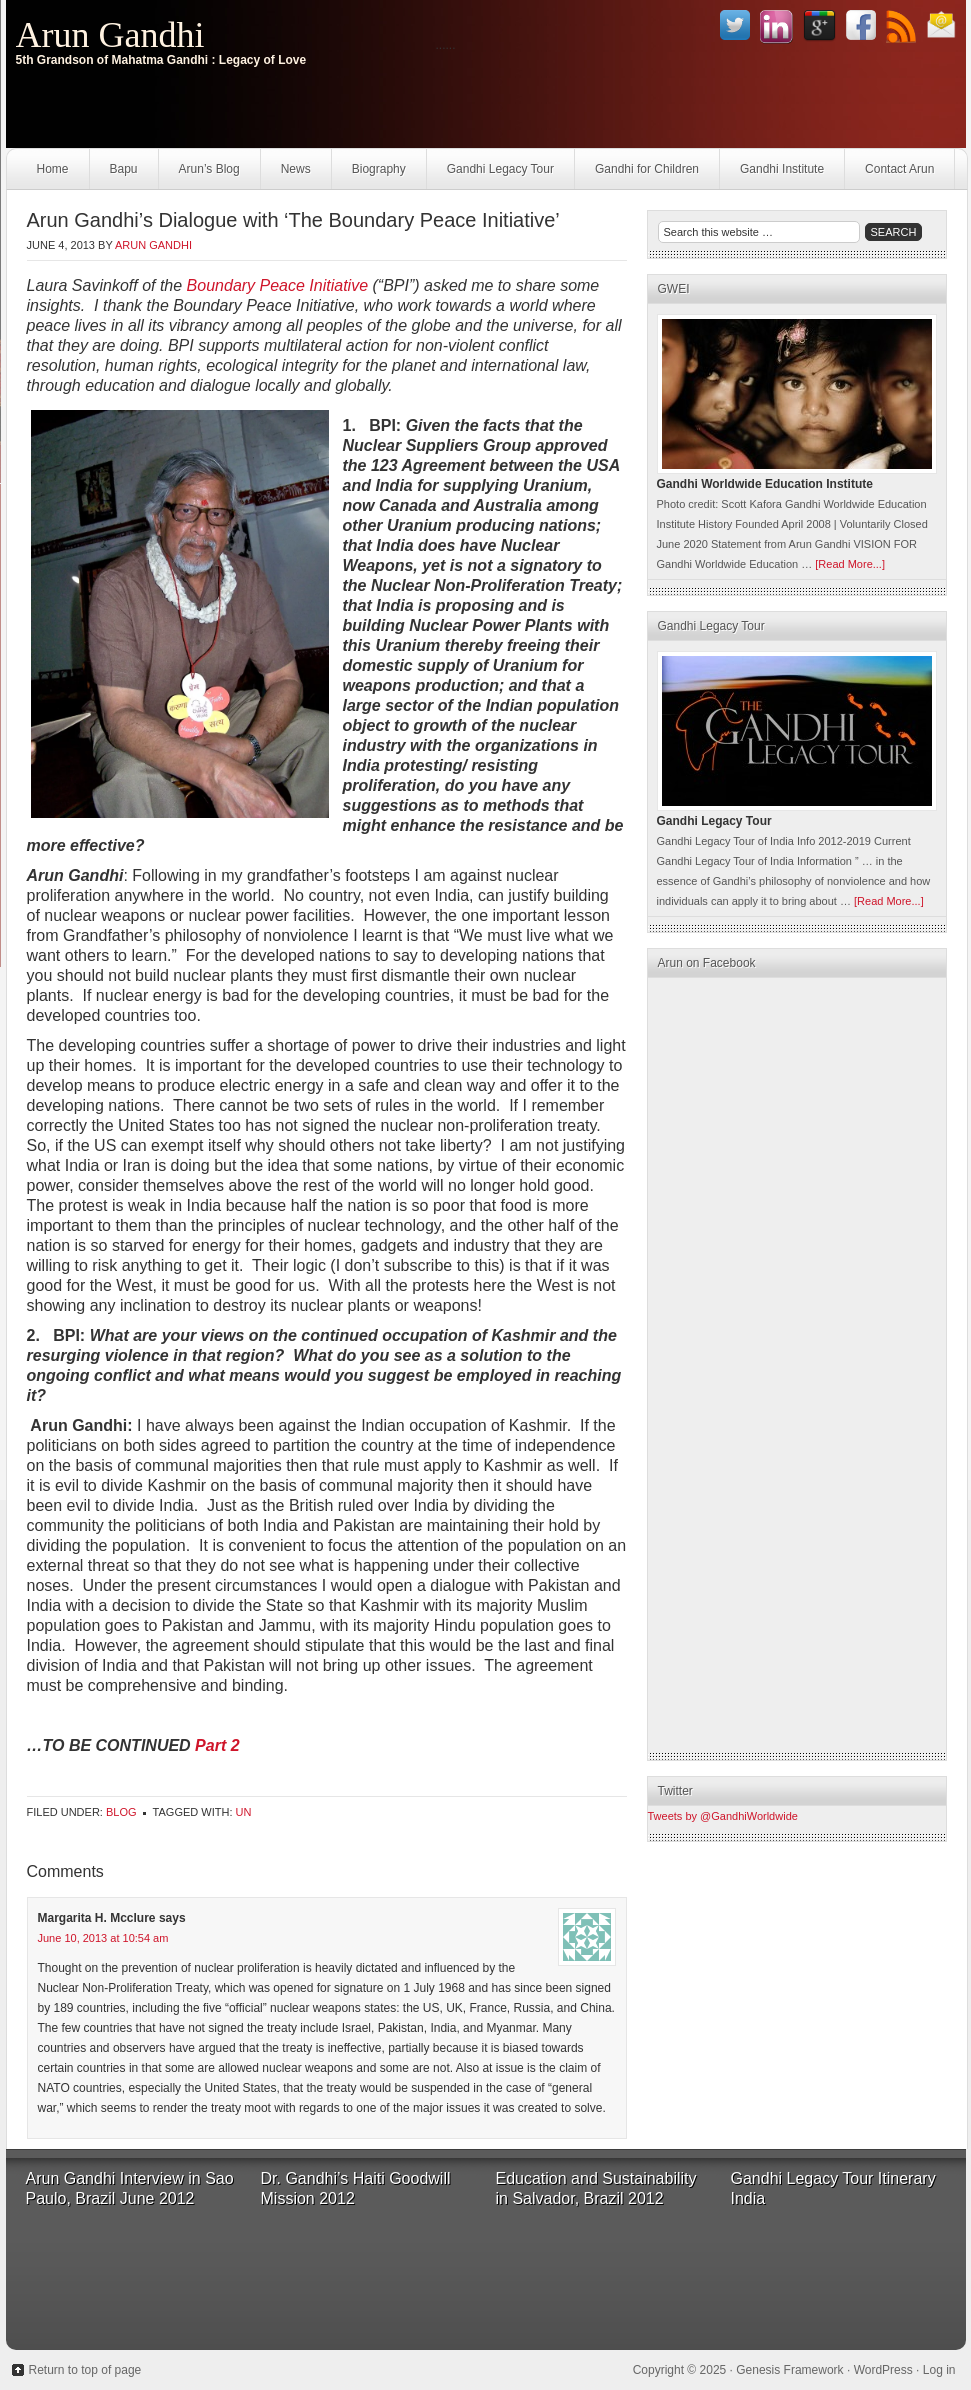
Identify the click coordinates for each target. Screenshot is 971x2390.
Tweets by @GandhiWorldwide (723, 1816)
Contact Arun (899, 169)
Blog (121, 1812)
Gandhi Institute (782, 169)
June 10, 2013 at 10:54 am (103, 1938)
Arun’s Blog (209, 169)
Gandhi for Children (647, 169)
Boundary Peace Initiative (277, 285)
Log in (939, 2370)
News (296, 169)
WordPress (883, 2370)
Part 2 (217, 1745)
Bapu (124, 169)
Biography (379, 169)
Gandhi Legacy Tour (500, 169)
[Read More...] (850, 564)
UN (244, 1812)
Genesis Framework (789, 2370)
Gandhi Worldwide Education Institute (765, 484)
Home (53, 169)
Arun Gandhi (110, 35)
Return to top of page (85, 2370)
